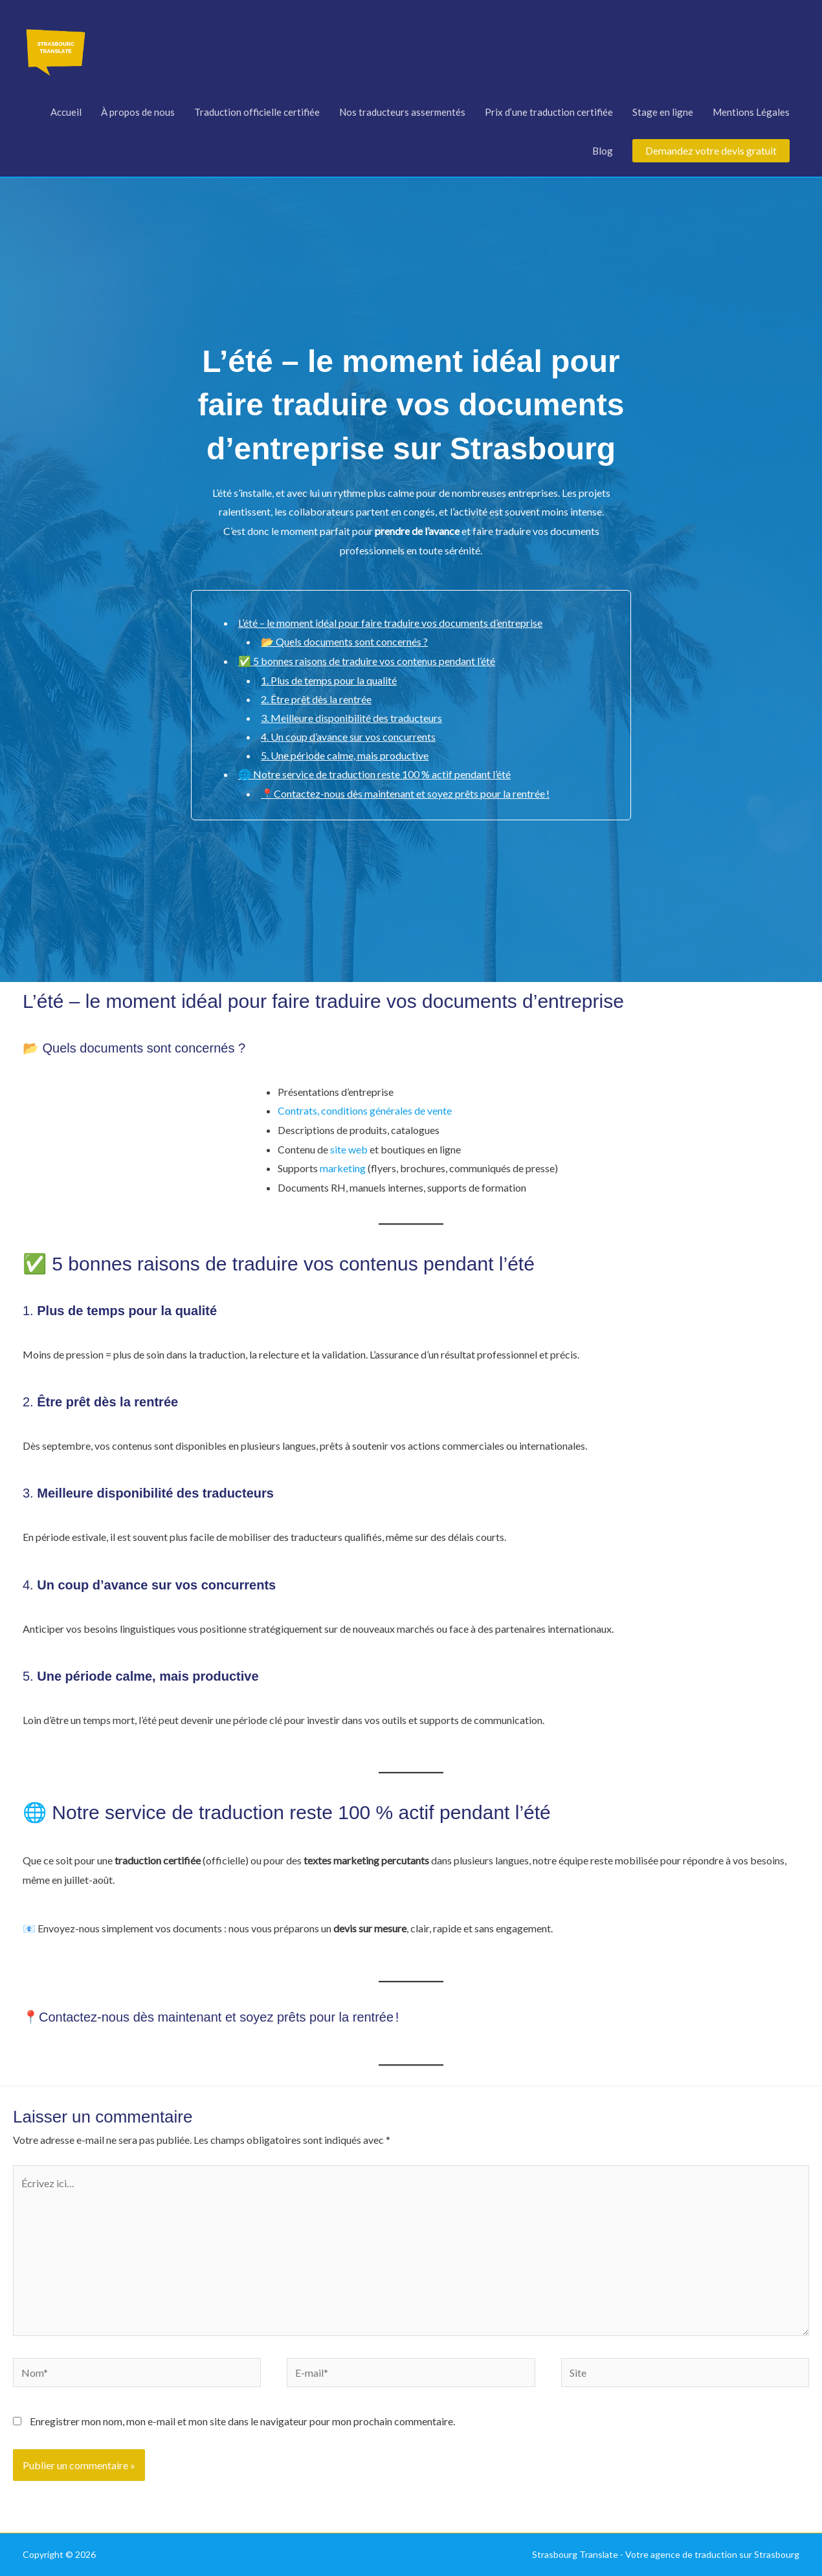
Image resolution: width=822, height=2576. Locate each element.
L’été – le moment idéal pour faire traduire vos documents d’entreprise (390, 623)
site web (350, 1149)
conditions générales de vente (386, 1110)
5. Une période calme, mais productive (344, 755)
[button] (711, 150)
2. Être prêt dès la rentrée (316, 699)
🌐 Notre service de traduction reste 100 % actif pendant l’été (374, 774)
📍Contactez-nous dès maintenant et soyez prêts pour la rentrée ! (405, 793)
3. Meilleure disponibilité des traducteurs (351, 718)
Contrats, (298, 1110)
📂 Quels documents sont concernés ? (344, 641)
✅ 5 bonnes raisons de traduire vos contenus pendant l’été (366, 661)
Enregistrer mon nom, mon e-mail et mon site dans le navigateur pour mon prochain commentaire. (242, 2421)
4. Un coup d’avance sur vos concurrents (348, 736)
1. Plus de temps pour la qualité (329, 680)
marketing (343, 1168)
